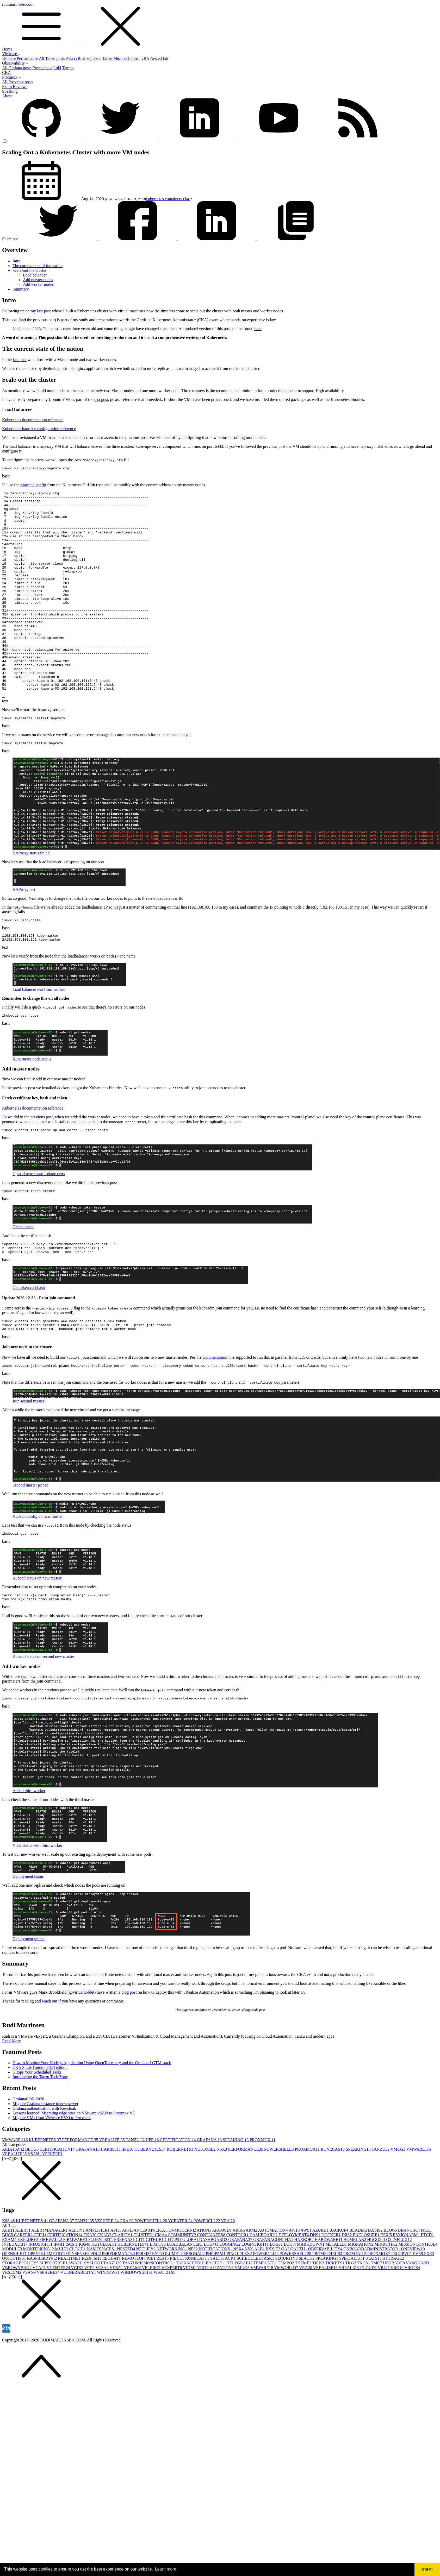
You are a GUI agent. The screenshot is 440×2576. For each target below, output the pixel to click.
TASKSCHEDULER (195, 2318)
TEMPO (286, 2318)
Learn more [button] (165, 2569)
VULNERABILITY (78, 2328)
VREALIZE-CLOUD (358, 2323)
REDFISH (92, 2314)
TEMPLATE (265, 2318)
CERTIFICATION (178, 2195)
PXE (429, 2309)
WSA (160, 2328)
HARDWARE (329, 2295)
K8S (9, 2276)
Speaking (10, 91)
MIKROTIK (386, 2299)
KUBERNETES (45, 2195)
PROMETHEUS (327, 2309)
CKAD (104, 2290)
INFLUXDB (15, 2299)
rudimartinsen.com (220, 24)
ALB (8, 2285)
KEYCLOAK (104, 2299)
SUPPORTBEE (54, 2318)
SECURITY (287, 2314)
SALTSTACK (223, 2314)
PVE (418, 2309)
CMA (161, 2290)
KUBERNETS (180, 2204)
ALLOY (77, 2285)
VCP (89, 2323)
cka (186, 199)
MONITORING (39, 2304)
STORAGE (393, 2314)
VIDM (190, 2323)
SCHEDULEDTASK (256, 2314)
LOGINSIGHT (255, 2299)
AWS (306, 2285)
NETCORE (205, 2204)
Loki (57, 68)
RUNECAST (333, 2204)
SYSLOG (93, 2318)
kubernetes (155, 199)
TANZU (136, 2195)
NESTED (126, 2304)
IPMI (59, 2299)
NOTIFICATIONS (216, 2304)
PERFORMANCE (80, 2195)
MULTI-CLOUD (71, 2304)
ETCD (427, 2290)
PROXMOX (262, 2195)
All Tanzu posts (52, 58)
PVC (407, 2309)
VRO (398, 2323)
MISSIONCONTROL (417, 2299)
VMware (11, 54)
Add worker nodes (38, 284)
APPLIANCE (135, 2285)
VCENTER (181, 2276)
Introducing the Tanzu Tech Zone (40, 2132)
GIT (141, 2295)
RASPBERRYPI (42, 2314)
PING (233, 2309)
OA (285, 2304)
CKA (6, 72)
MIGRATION (361, 2299)
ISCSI (72, 2299)
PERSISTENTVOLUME (158, 2309)
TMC (377, 2318)
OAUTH (299, 2304)
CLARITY (122, 2290)
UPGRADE (394, 2318)
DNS (315, 2290)
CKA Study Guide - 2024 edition (40, 2123)
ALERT (23, 2285)
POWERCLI (207, 2276)
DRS (347, 2290)
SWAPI (76, 2318)
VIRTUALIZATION (215, 2323)
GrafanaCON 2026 (28, 2154)
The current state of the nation (38, 265)
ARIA (8, 2204)
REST (163, 2314)
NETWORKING (172, 2304)
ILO (387, 2295)
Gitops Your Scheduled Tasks (37, 2127)
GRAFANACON (269, 2295)
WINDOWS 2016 (137, 2328)
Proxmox (11, 77)
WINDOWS (109, 2328)
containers (174, 199)
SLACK (307, 2314)
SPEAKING (236, 2195)
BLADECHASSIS (366, 2285)
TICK (318, 2318)
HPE (153, 2195)
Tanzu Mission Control (121, 58)
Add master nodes (38, 280)
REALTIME (70, 2314)
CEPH (40, 2290)
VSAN (35, 2209)
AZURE (320, 2285)
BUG (8, 2290)
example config (33, 485)
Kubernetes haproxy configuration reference (39, 428)
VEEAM (133, 2323)
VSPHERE (52, 2209)
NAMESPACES (102, 2304)
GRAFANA (210, 2195)
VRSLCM (12, 2328)
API (116, 2285)
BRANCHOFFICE (415, 2285)
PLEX (246, 2309)
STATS (374, 2314)
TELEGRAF (240, 2318)
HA (289, 2295)
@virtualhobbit (81, 2047)
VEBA (117, 2323)
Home (7, 49)
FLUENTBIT (101, 2295)
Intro (17, 261)
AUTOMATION (273, 2285)
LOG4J (211, 2299)
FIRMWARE (75, 2295)
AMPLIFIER (97, 2285)
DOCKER (331, 2290)
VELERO (151, 2323)
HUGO (374, 2295)
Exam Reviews (14, 86)
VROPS (412, 2323)
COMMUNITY (182, 2290)
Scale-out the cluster (30, 270)
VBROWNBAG (17, 2323)
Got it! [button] (427, 2569)
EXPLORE (28, 2295)
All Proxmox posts (17, 82)
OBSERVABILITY (326, 2304)
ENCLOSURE (367, 2290)
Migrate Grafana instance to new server (45, 2159)
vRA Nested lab (154, 58)
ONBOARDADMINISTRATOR (372, 2304)
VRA (228, 2276)
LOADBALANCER (185, 2299)
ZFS (170, 2328)
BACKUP (339, 2285)
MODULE (12, 2304)
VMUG (398, 2204)
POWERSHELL (279, 2204)
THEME (303, 2318)
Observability (15, 63)
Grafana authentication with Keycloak (44, 2164)
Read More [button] (11, 2096)
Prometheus (42, 68)
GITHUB (155, 2295)
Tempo (67, 68)
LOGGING (230, 2299)
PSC (396, 2309)
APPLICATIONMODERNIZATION (180, 2285)
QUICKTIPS (14, 2314)
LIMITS (158, 2299)
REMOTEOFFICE (139, 2314)
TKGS (364, 2318)
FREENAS (125, 2295)
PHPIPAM (216, 2309)
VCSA (102, 2323)
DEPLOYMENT (294, 2290)
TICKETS (335, 2318)
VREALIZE (112, 2195)
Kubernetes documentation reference (32, 420)
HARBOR (111, 2204)
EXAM (9, 2295)
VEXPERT (172, 2323)
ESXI (387, 2290)
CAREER (24, 2290)
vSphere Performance (20, 58)
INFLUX (402, 2295)
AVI (20, 2204)
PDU (96, 2309)
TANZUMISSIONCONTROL (149, 2318)
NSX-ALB (255, 2304)
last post (44, 311)
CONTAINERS (211, 2290)
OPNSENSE (78, 2309)
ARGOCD (222, 2285)
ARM (252, 2285)
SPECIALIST (352, 2314)
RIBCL (177, 2314)
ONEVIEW (413, 2304)
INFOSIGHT (40, 2299)
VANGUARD (418, 2318)
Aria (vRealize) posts (83, 58)
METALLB (336, 2299)
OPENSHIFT (15, 2309)
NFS (193, 2304)
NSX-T (273, 2304)
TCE (220, 2318)
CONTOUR (238, 2290)
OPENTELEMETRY (47, 2309)
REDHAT (112, 2314)
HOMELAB (355, 2295)
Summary (21, 289)
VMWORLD (286, 2323)
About (7, 96)
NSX (222, 2204)
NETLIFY (146, 2304)
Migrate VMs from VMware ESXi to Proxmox (52, 2173)
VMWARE (15, 2195)
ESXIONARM (407, 2290)
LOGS (277, 2299)
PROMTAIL (355, 2309)
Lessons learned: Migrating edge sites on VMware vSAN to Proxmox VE (74, 2168)
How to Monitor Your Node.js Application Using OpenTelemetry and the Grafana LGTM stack (92, 2118)
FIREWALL (51, 2295)
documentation (214, 1409)
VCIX (77, 2323)
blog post (129, 2047)
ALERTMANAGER (50, 2285)
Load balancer (35, 275)
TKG (351, 2318)
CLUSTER (144, 2290)
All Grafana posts (17, 68)
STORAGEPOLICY (20, 2318)
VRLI (384, 2323)
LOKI (290, 2299)
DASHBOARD (264, 2290)
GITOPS (173, 2295)
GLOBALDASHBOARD (205, 2295)
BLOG (32, 2204)
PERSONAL (193, 2309)
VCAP (40, 2323)
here (258, 328)
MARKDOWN (311, 2299)
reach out (49, 2056)
